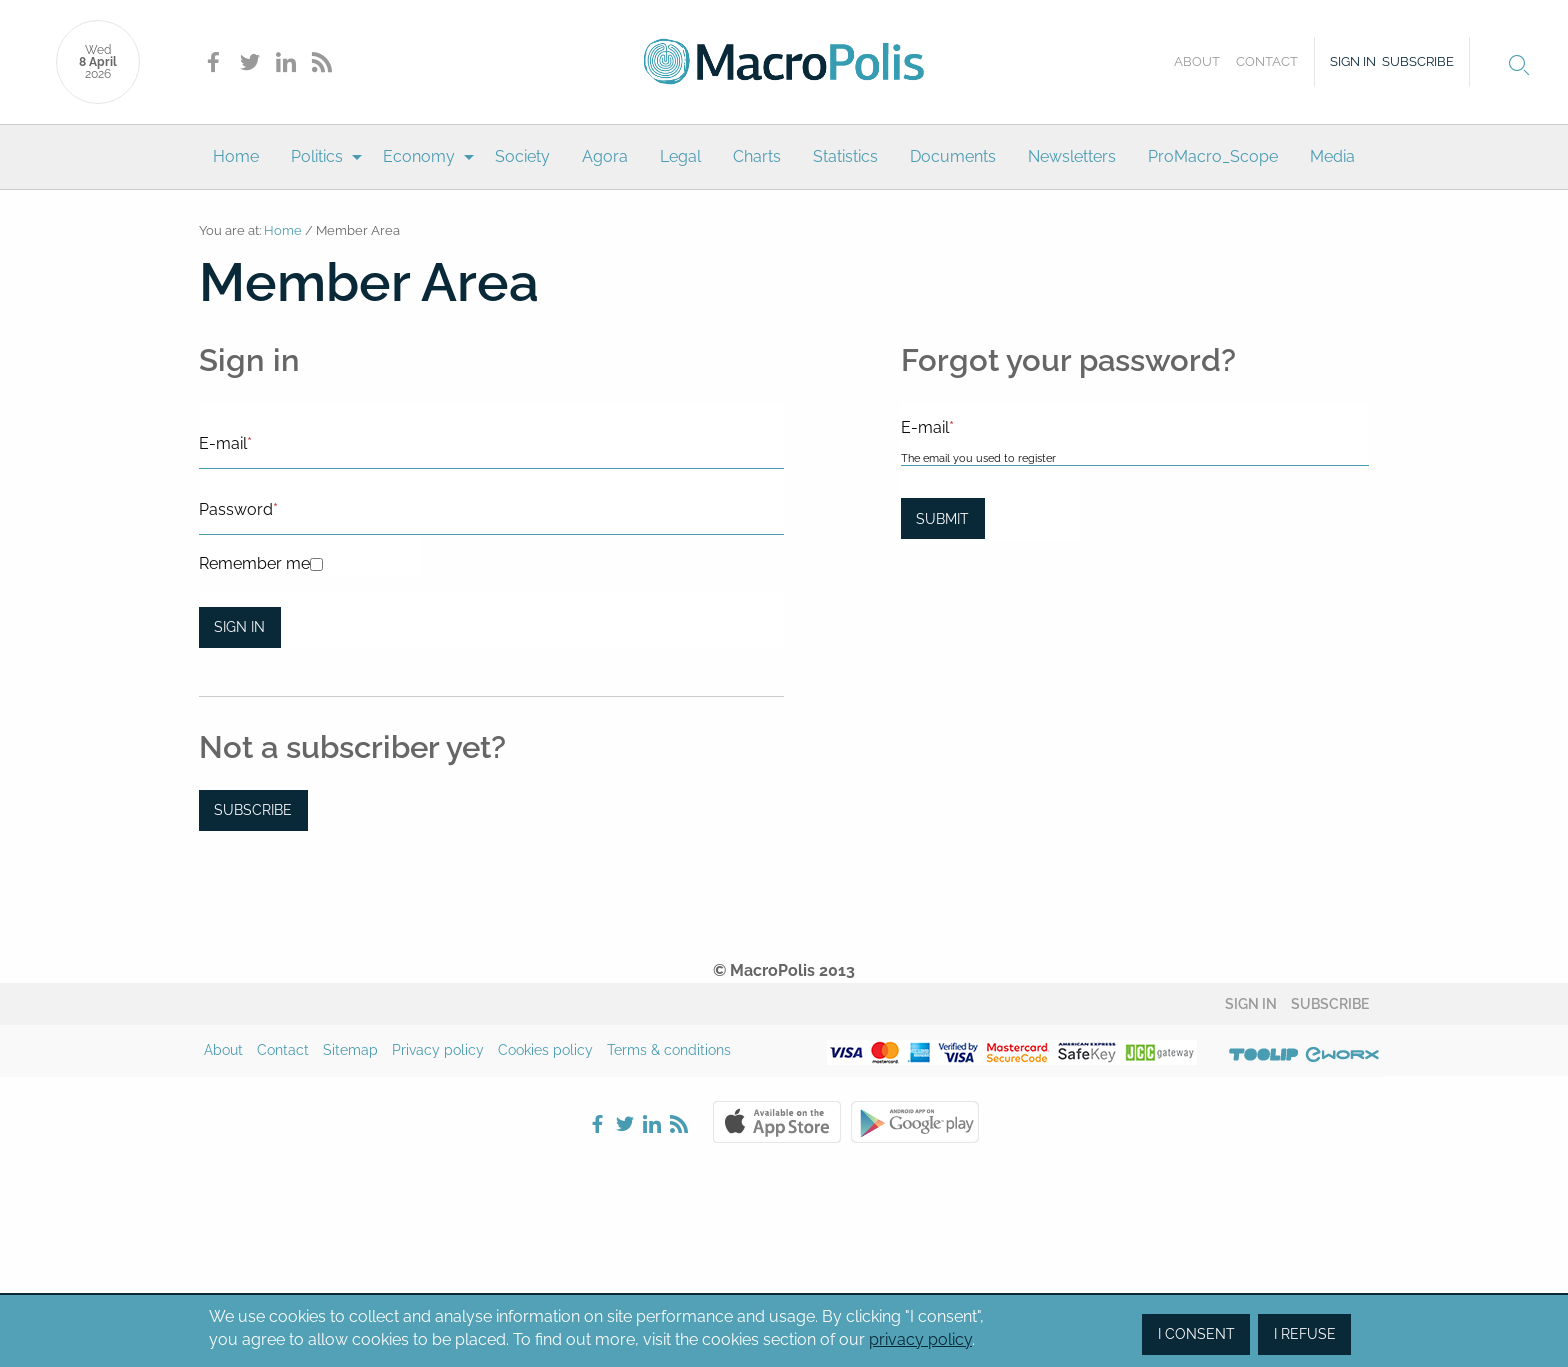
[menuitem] (236, 157)
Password (238, 509)
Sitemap (350, 1050)
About (1197, 61)
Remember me (254, 563)
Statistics (845, 156)
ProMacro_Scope (1213, 156)
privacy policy (920, 1339)
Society (522, 156)
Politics (317, 156)
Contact (1267, 61)
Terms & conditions (669, 1050)
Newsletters (1072, 156)
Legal (680, 156)
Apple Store (777, 1122)
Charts (757, 156)
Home (236, 156)
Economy (419, 156)
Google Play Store (915, 1122)
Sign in (1353, 61)
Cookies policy (545, 1050)
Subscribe (1418, 61)
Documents (953, 156)
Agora (605, 156)
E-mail (225, 443)
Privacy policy (438, 1050)
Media (1332, 156)
